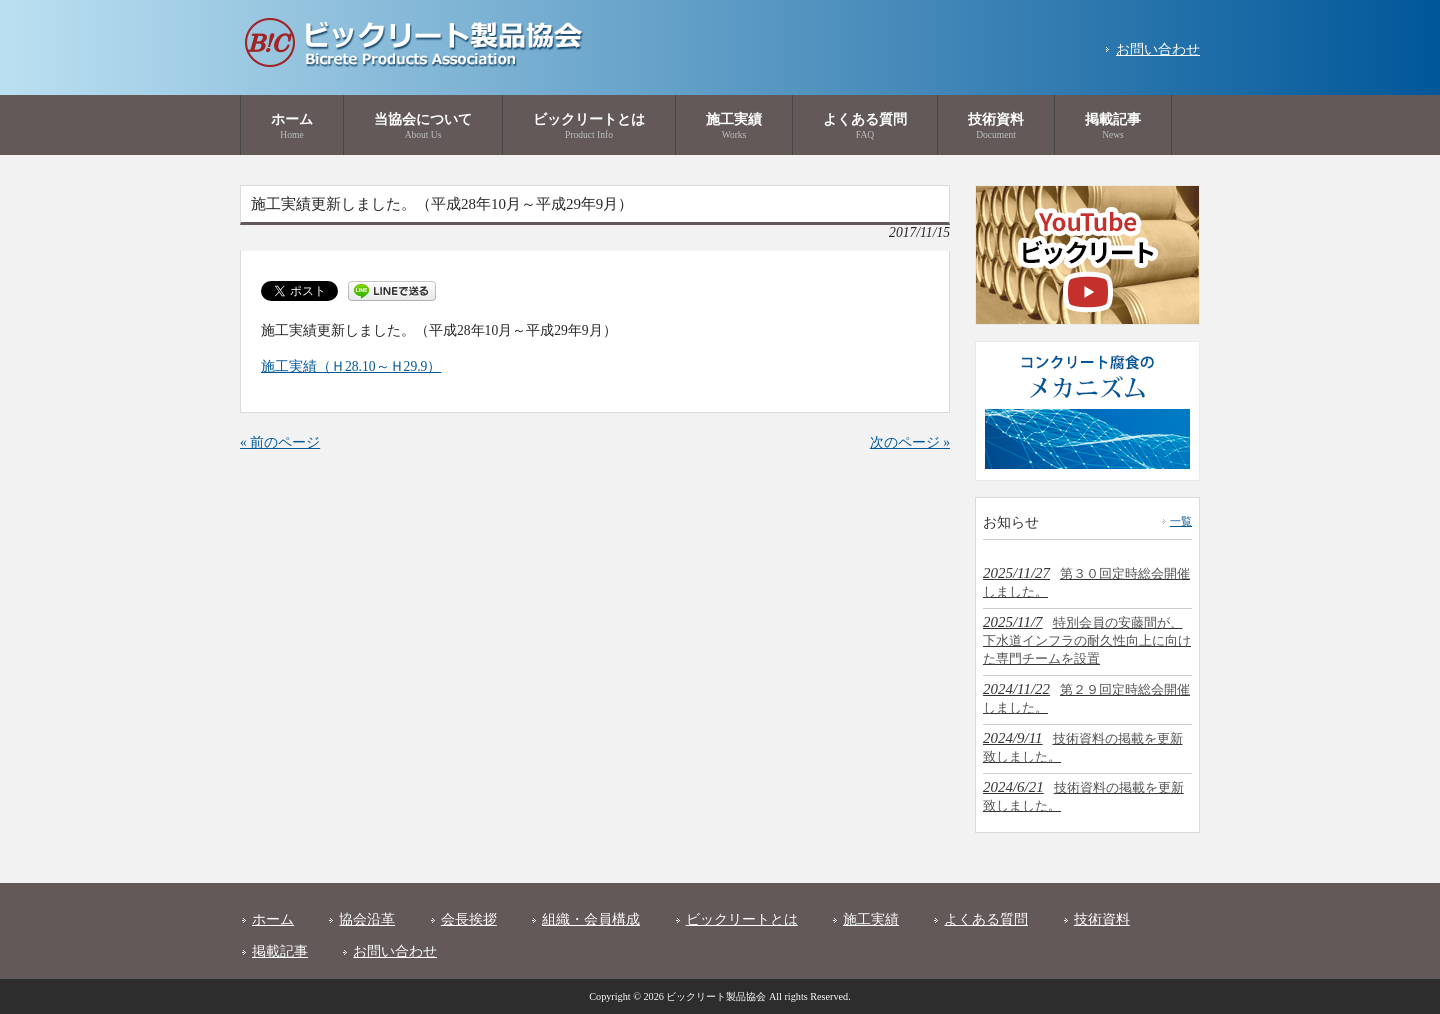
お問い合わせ (1158, 49)
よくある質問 (986, 919)
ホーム (273, 919)
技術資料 (1102, 919)
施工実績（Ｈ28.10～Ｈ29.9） (351, 366)
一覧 (1181, 521)
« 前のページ (280, 442)
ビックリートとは (742, 919)
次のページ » (910, 442)
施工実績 (871, 919)
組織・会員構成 (591, 919)
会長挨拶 (469, 919)
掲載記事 (280, 951)
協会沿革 (367, 919)
